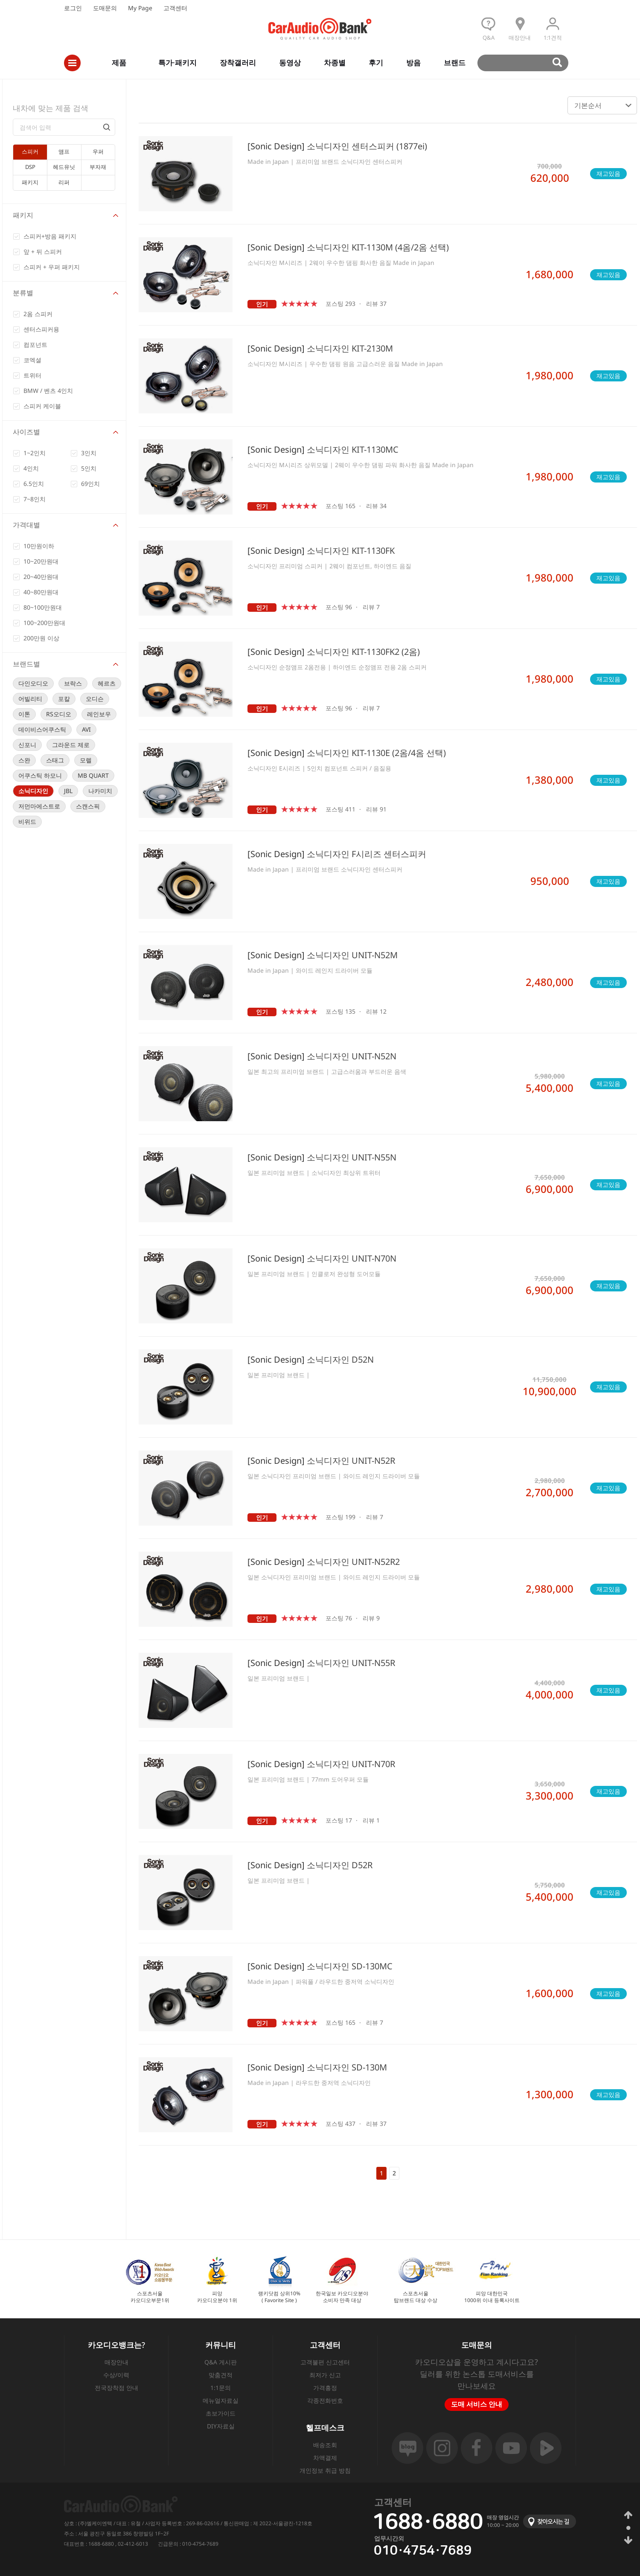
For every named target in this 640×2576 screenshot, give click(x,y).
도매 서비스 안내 (476, 2404)
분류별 (23, 292)
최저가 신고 (325, 2375)
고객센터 (175, 8)
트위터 (32, 375)
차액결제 (325, 2458)
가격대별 (26, 524)
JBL (68, 791)
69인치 (90, 484)
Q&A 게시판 (220, 2362)
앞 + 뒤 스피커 (42, 251)
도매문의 (105, 8)
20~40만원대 (40, 577)
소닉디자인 (33, 791)
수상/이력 (116, 2375)
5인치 (88, 468)
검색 (526, 63)
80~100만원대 (42, 607)
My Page (140, 8)
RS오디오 (58, 714)
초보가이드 (221, 2413)
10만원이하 (38, 546)
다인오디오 (33, 683)
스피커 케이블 (42, 406)
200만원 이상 (41, 638)
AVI (86, 729)
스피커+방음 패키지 (49, 236)
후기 (376, 62)
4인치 (31, 468)
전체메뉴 (72, 63)
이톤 (24, 714)
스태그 (55, 760)
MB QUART (93, 775)
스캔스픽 (88, 806)
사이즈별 (26, 431)
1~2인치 (34, 453)
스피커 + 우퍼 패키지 (51, 267)
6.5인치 (33, 484)
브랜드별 (26, 664)
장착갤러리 (238, 62)
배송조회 (325, 2445)
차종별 (335, 62)
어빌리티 (30, 699)
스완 (24, 760)
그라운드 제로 (71, 745)
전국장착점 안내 (116, 2388)
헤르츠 (107, 683)
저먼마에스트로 (39, 806)
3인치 (88, 453)
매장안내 (116, 2362)
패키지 (23, 215)
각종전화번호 (325, 2400)
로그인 (73, 8)
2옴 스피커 (37, 314)
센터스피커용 (41, 329)
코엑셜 (32, 360)
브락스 (73, 683)
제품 (119, 62)
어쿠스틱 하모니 (40, 775)
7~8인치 (34, 499)
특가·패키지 (177, 62)
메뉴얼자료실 (221, 2400)
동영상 (290, 62)
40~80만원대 (40, 592)
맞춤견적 (221, 2375)
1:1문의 (220, 2388)
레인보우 (99, 714)
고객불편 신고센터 (325, 2362)
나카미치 (100, 791)
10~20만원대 (40, 561)
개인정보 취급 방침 (325, 2470)
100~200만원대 (44, 623)
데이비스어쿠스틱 (42, 729)
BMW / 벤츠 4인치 (48, 391)
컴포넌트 (35, 344)
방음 (413, 62)
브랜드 (454, 62)
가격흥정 (325, 2388)
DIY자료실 (221, 2426)
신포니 (27, 745)
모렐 (86, 760)
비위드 (27, 821)
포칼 (64, 699)
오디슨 (95, 699)
